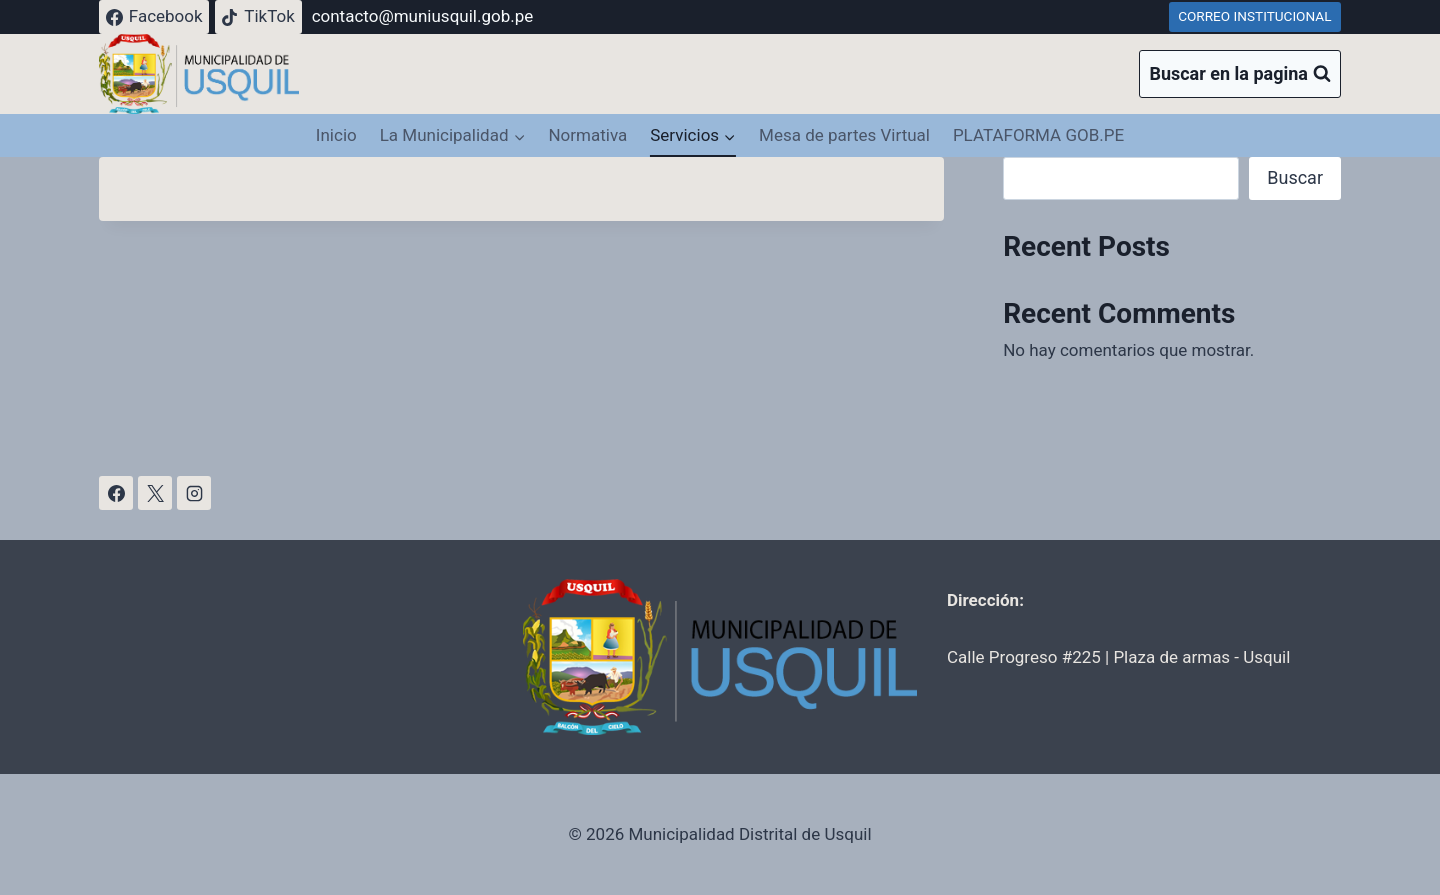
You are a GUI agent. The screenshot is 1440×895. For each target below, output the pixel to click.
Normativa (587, 135)
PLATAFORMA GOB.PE (1038, 135)
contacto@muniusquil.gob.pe (423, 16)
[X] (155, 493)
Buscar (1295, 177)
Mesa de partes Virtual (844, 135)
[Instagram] (194, 493)
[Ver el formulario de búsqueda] (1240, 74)
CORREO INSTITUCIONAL (1254, 16)
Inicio (336, 135)
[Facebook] (116, 493)
